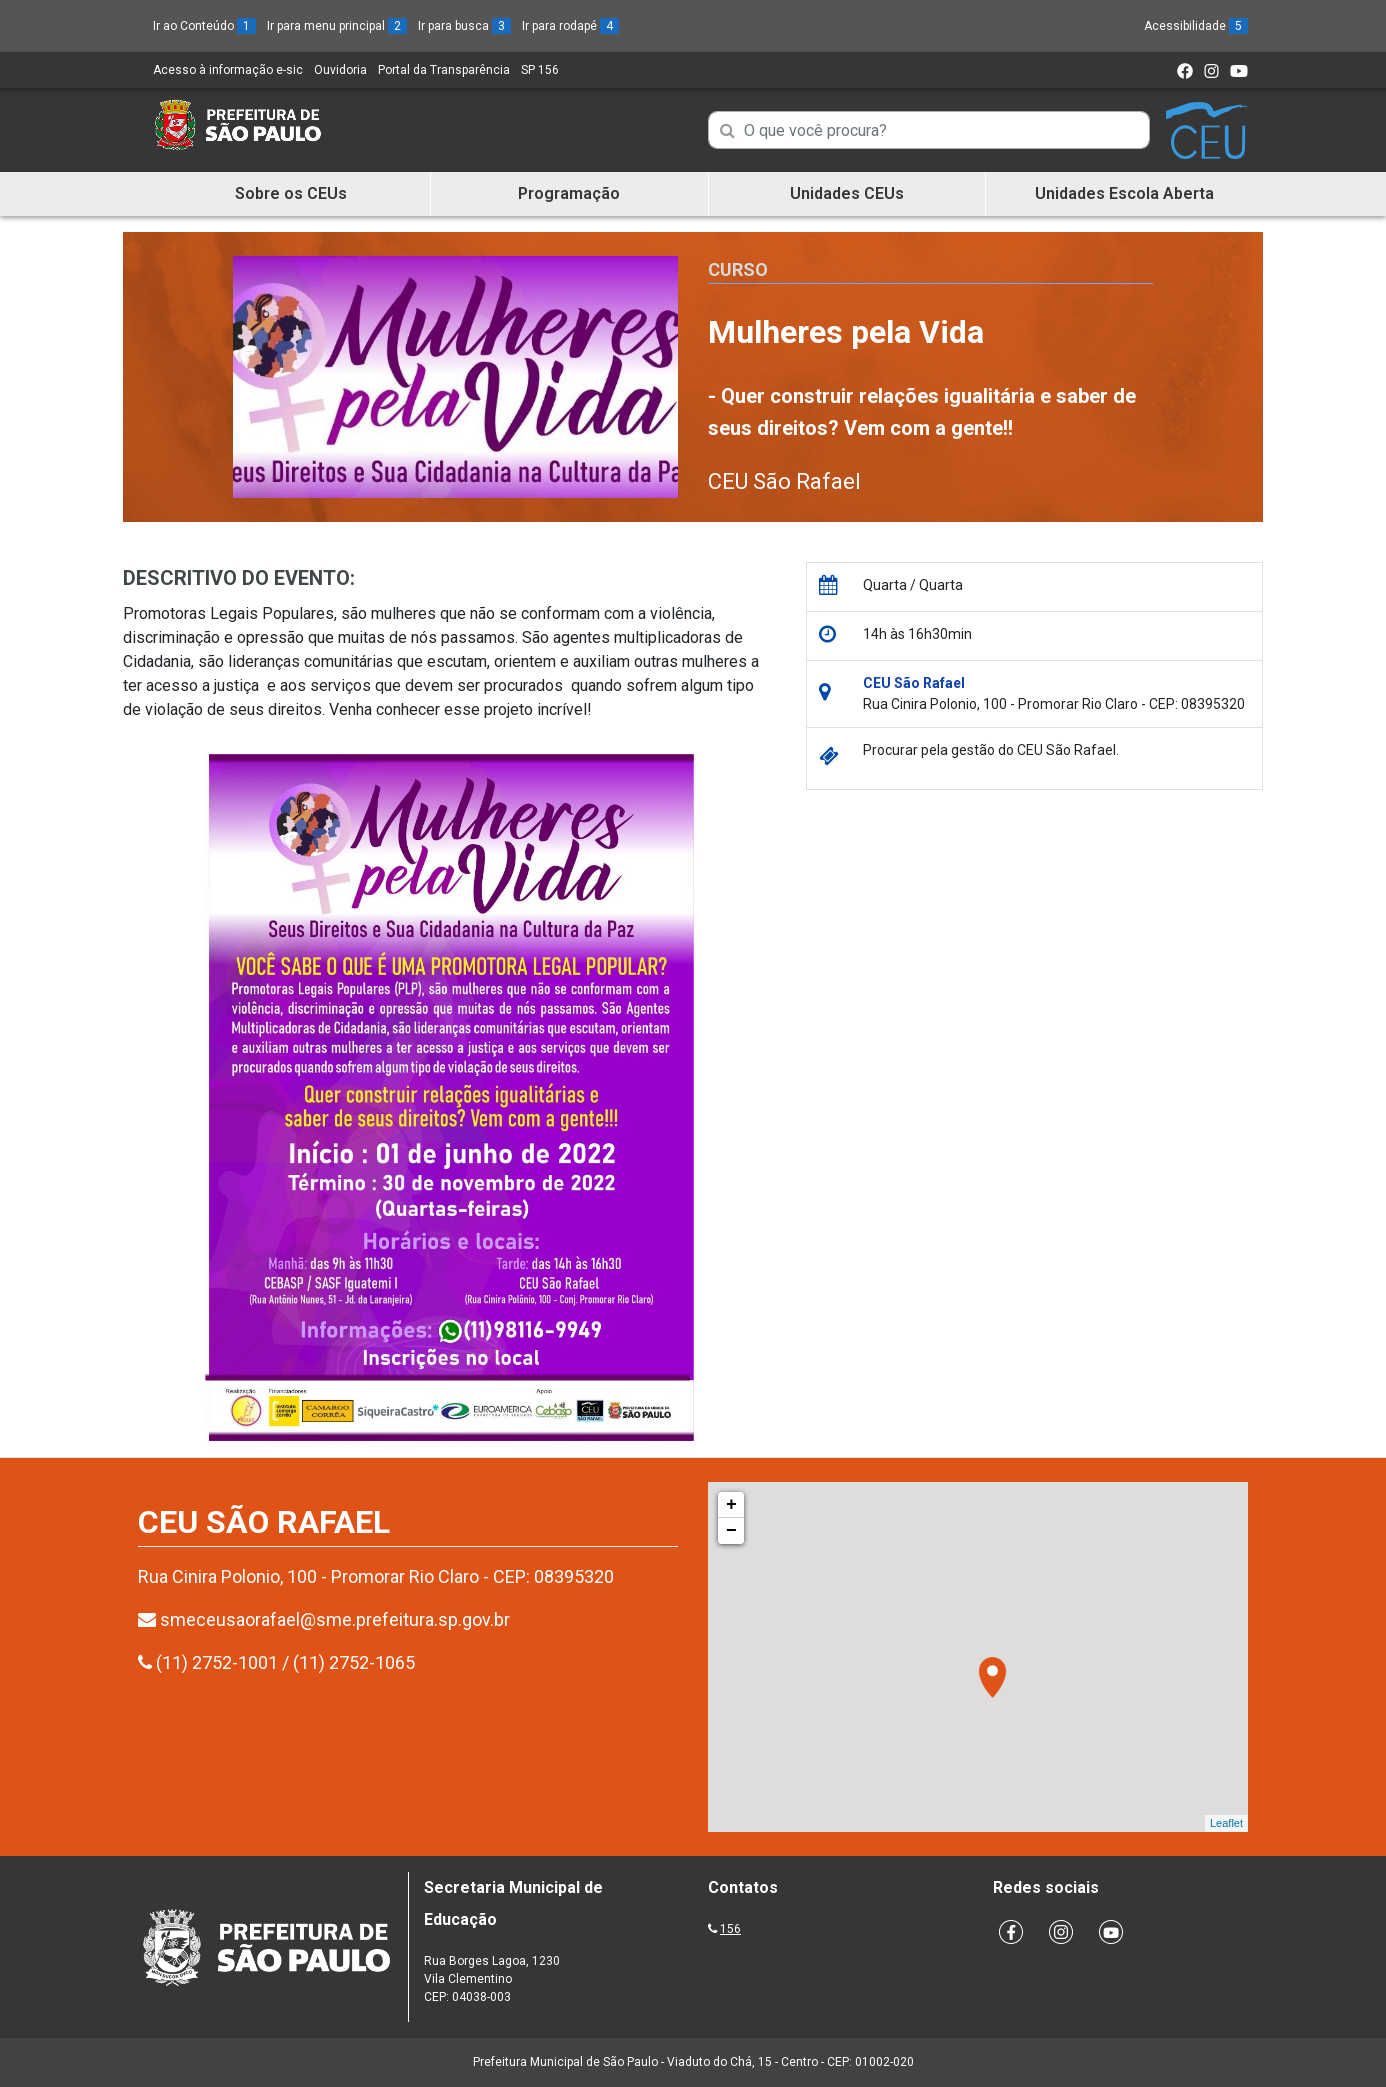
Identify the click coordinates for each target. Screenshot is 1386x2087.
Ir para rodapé (570, 26)
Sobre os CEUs (291, 193)
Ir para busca (464, 26)
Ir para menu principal (337, 26)
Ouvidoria (340, 70)
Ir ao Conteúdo (204, 26)
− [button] (731, 1531)
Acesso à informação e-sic (228, 70)
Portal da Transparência (444, 70)
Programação (569, 193)
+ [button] (731, 1505)
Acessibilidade (1196, 26)
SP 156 (540, 70)
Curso (738, 269)
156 (730, 1929)
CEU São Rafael (784, 481)
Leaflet (1226, 1823)
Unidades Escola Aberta (1124, 193)
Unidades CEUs (847, 193)
